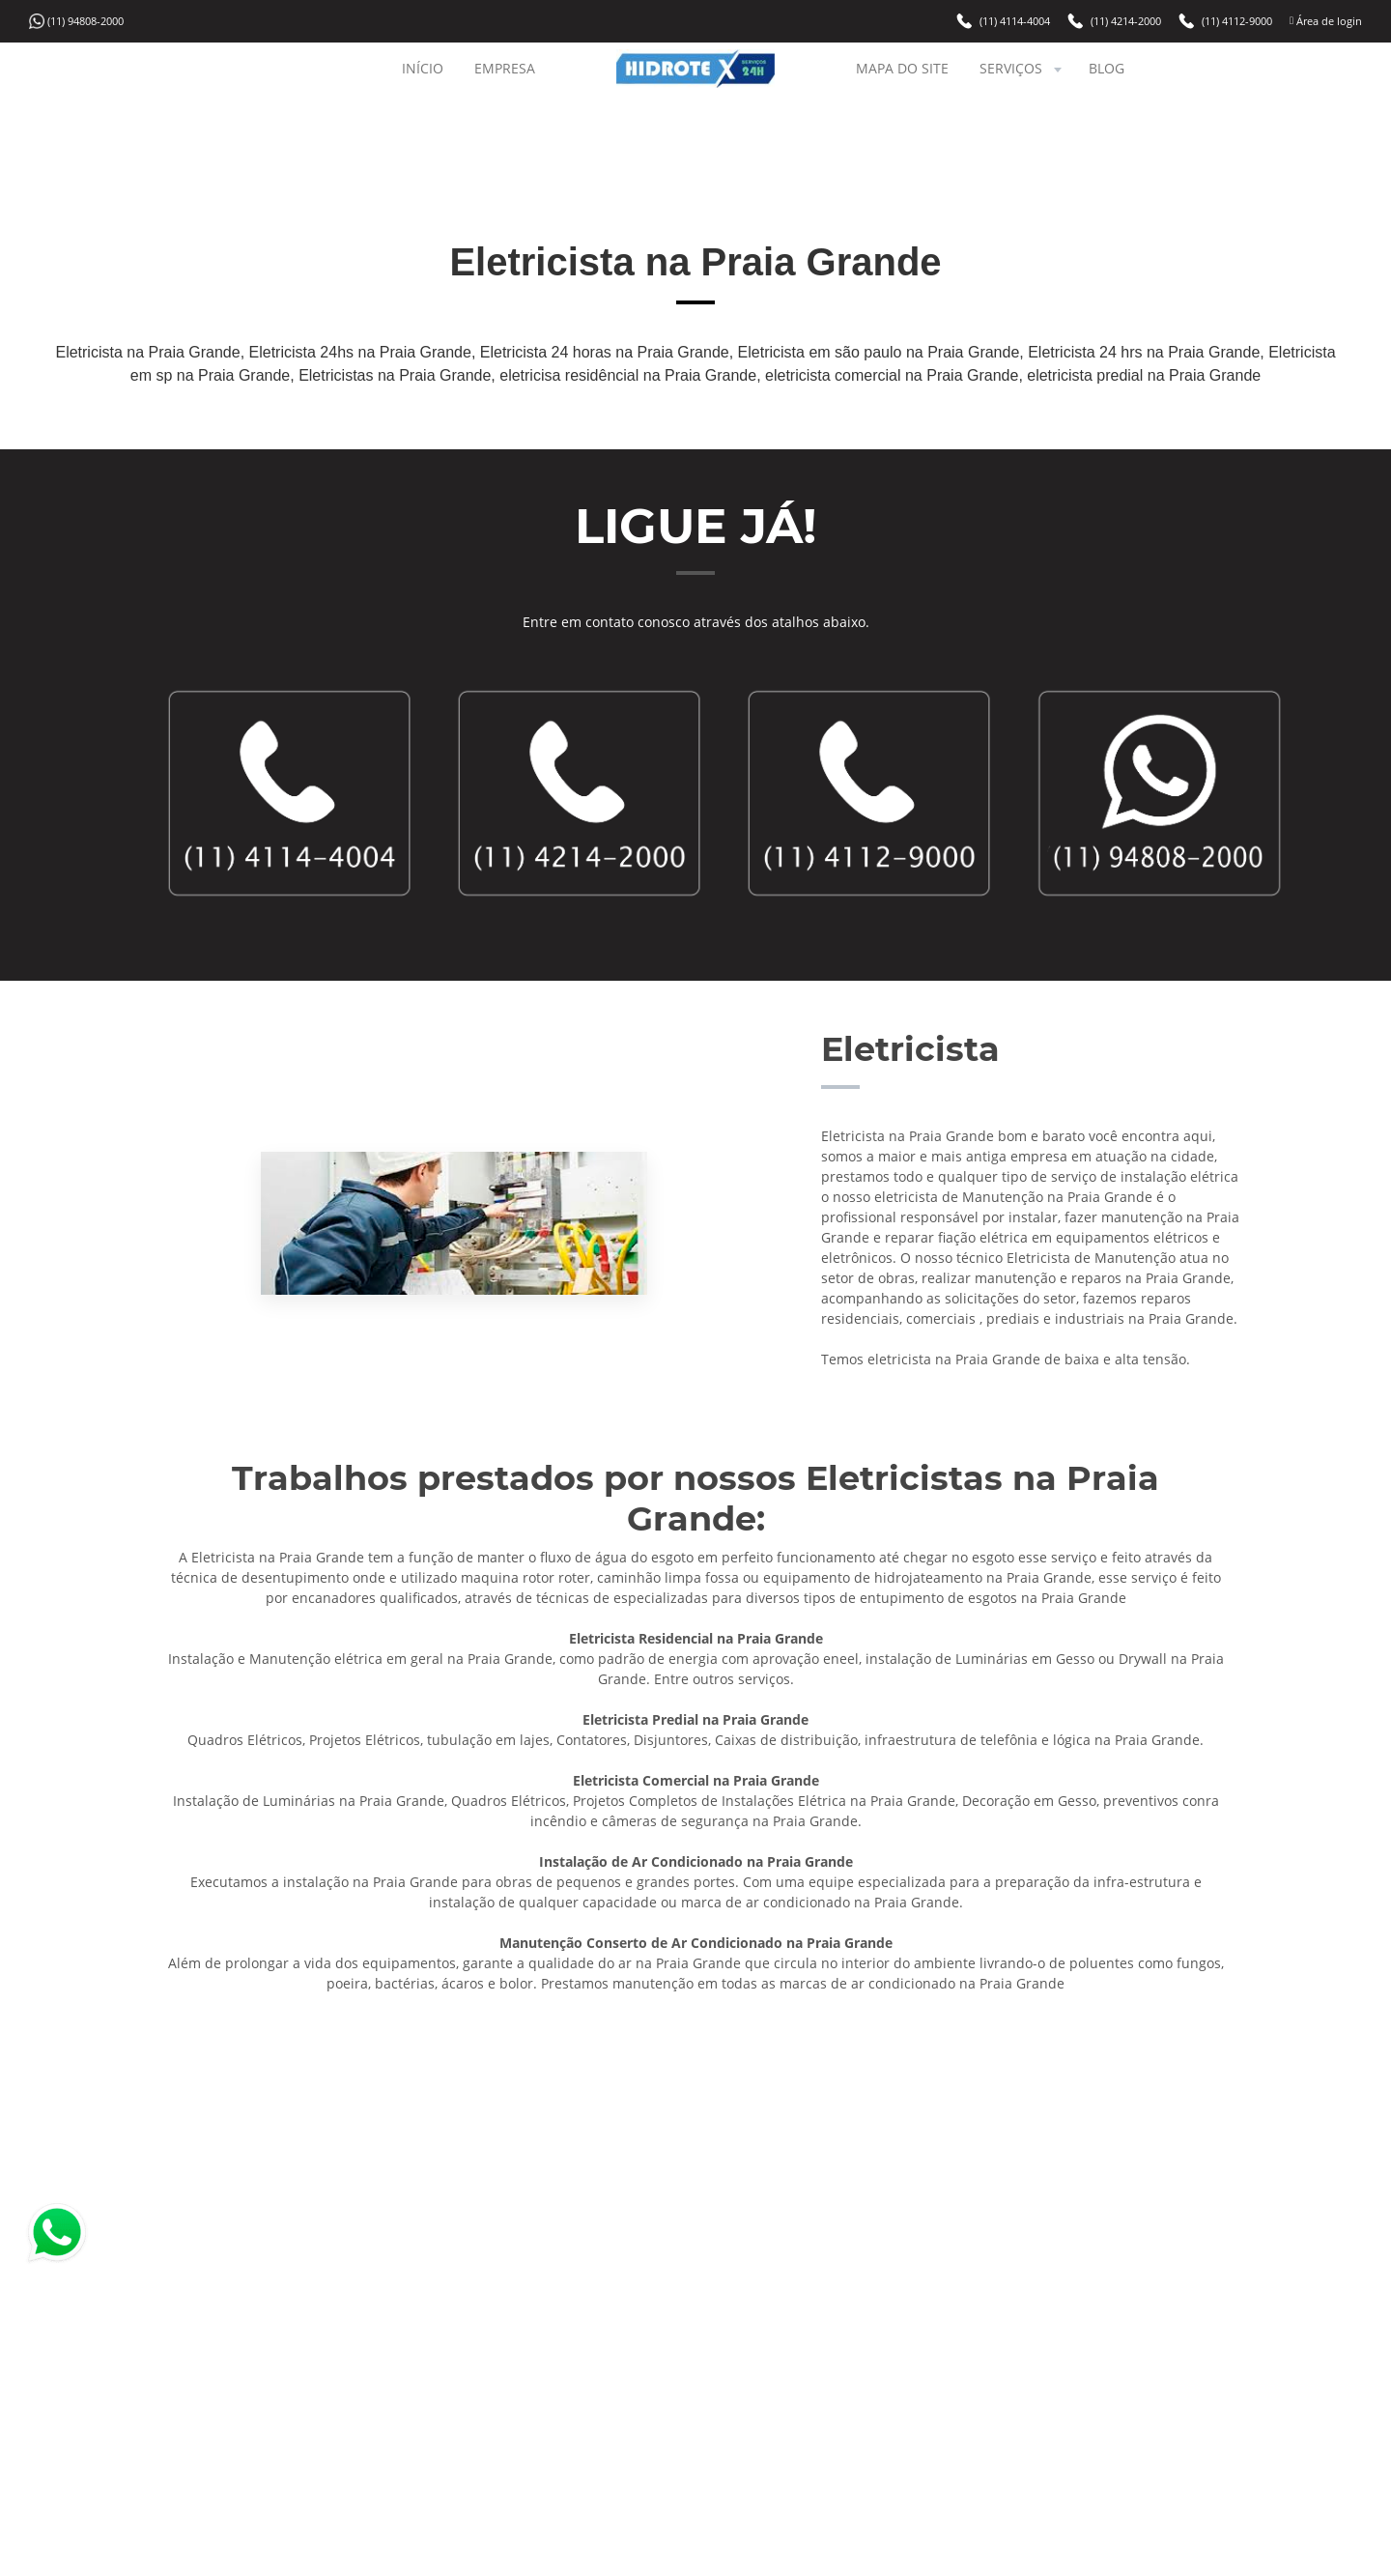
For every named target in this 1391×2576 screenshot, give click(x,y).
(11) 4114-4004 (1014, 21)
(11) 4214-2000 (1126, 21)
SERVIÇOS (1022, 68)
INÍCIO (422, 68)
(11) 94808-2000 (85, 21)
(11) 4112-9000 (1237, 21)
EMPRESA (504, 68)
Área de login (1327, 21)
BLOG (1106, 68)
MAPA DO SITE (902, 68)
